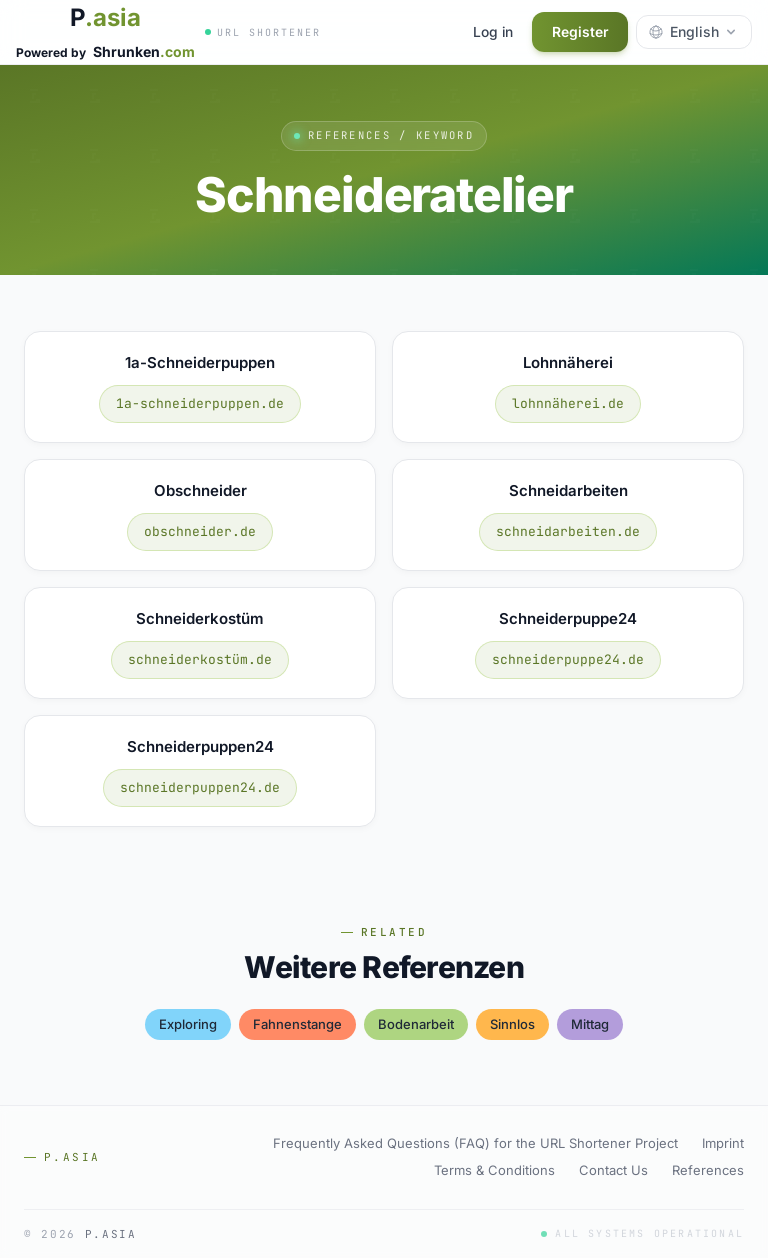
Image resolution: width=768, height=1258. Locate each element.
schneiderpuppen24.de (200, 787)
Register (578, 31)
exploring (188, 1024)
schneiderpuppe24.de (568, 659)
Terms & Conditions (494, 1170)
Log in (489, 31)
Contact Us (613, 1170)
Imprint (723, 1143)
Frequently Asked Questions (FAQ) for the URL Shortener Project (475, 1143)
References (708, 1170)
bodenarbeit (416, 1024)
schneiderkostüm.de (200, 659)
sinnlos (512, 1024)
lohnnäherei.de (568, 403)
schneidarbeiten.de (568, 531)
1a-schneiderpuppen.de (200, 403)
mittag (590, 1024)
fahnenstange (297, 1024)
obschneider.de (200, 531)
